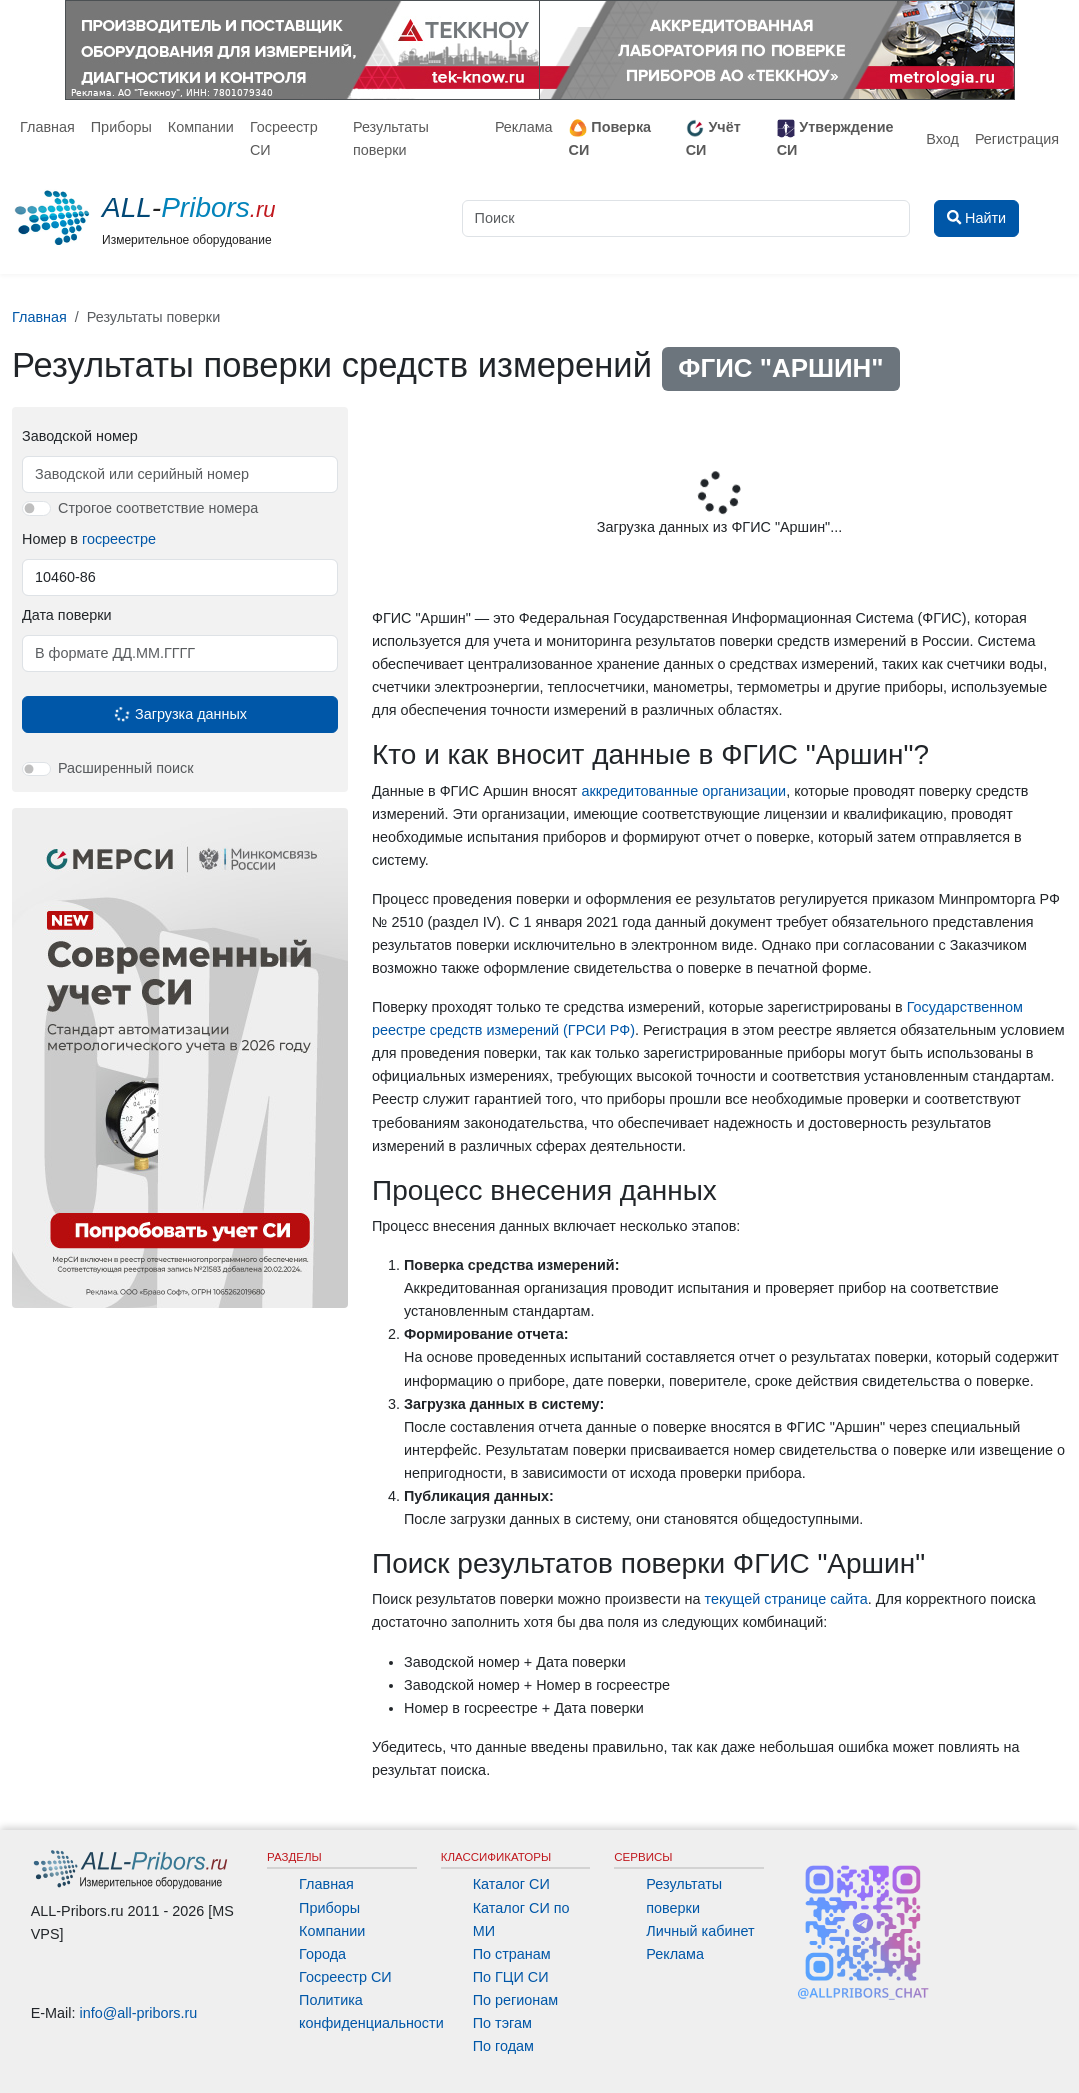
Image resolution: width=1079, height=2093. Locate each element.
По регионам (516, 2000)
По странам (512, 1954)
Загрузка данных (178, 714)
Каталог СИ (511, 1884)
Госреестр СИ (284, 138)
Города (322, 1954)
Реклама (524, 127)
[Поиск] (686, 218)
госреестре (119, 539)
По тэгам (502, 2023)
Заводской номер (80, 436)
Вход (942, 139)
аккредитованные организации (683, 791)
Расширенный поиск (126, 768)
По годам (503, 2046)
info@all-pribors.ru (139, 2013)
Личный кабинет (700, 1931)
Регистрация (1017, 139)
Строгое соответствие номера (158, 508)
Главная (47, 127)
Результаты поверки (391, 138)
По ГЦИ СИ (511, 1977)
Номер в (89, 539)
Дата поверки (66, 615)
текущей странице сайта (785, 1599)
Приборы (121, 127)
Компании (201, 127)
